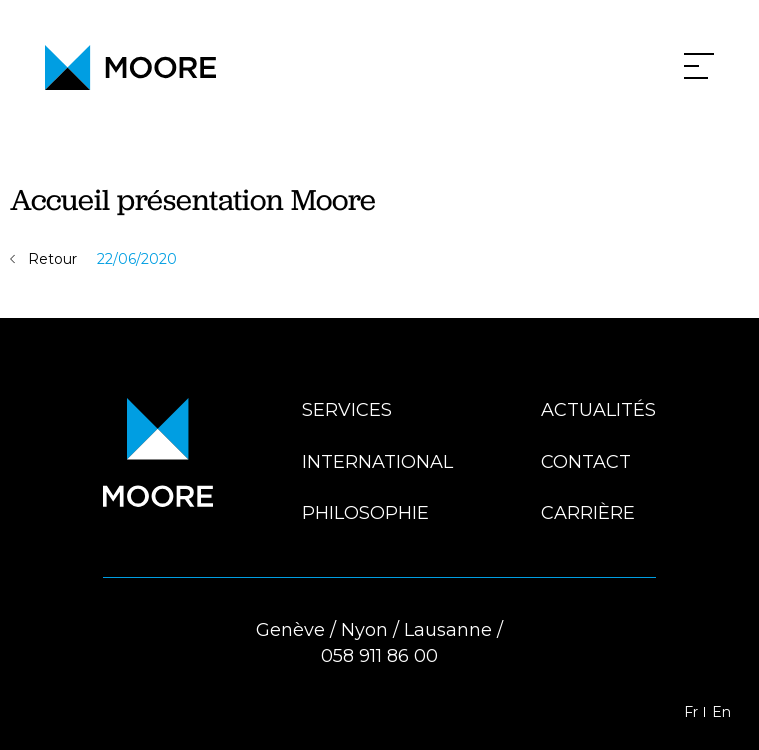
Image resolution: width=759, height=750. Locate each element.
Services (347, 410)
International (377, 462)
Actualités (598, 410)
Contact (586, 462)
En (721, 712)
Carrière (588, 513)
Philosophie (365, 513)
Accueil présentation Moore (193, 199)
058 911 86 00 (379, 656)
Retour (52, 259)
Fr (691, 712)
